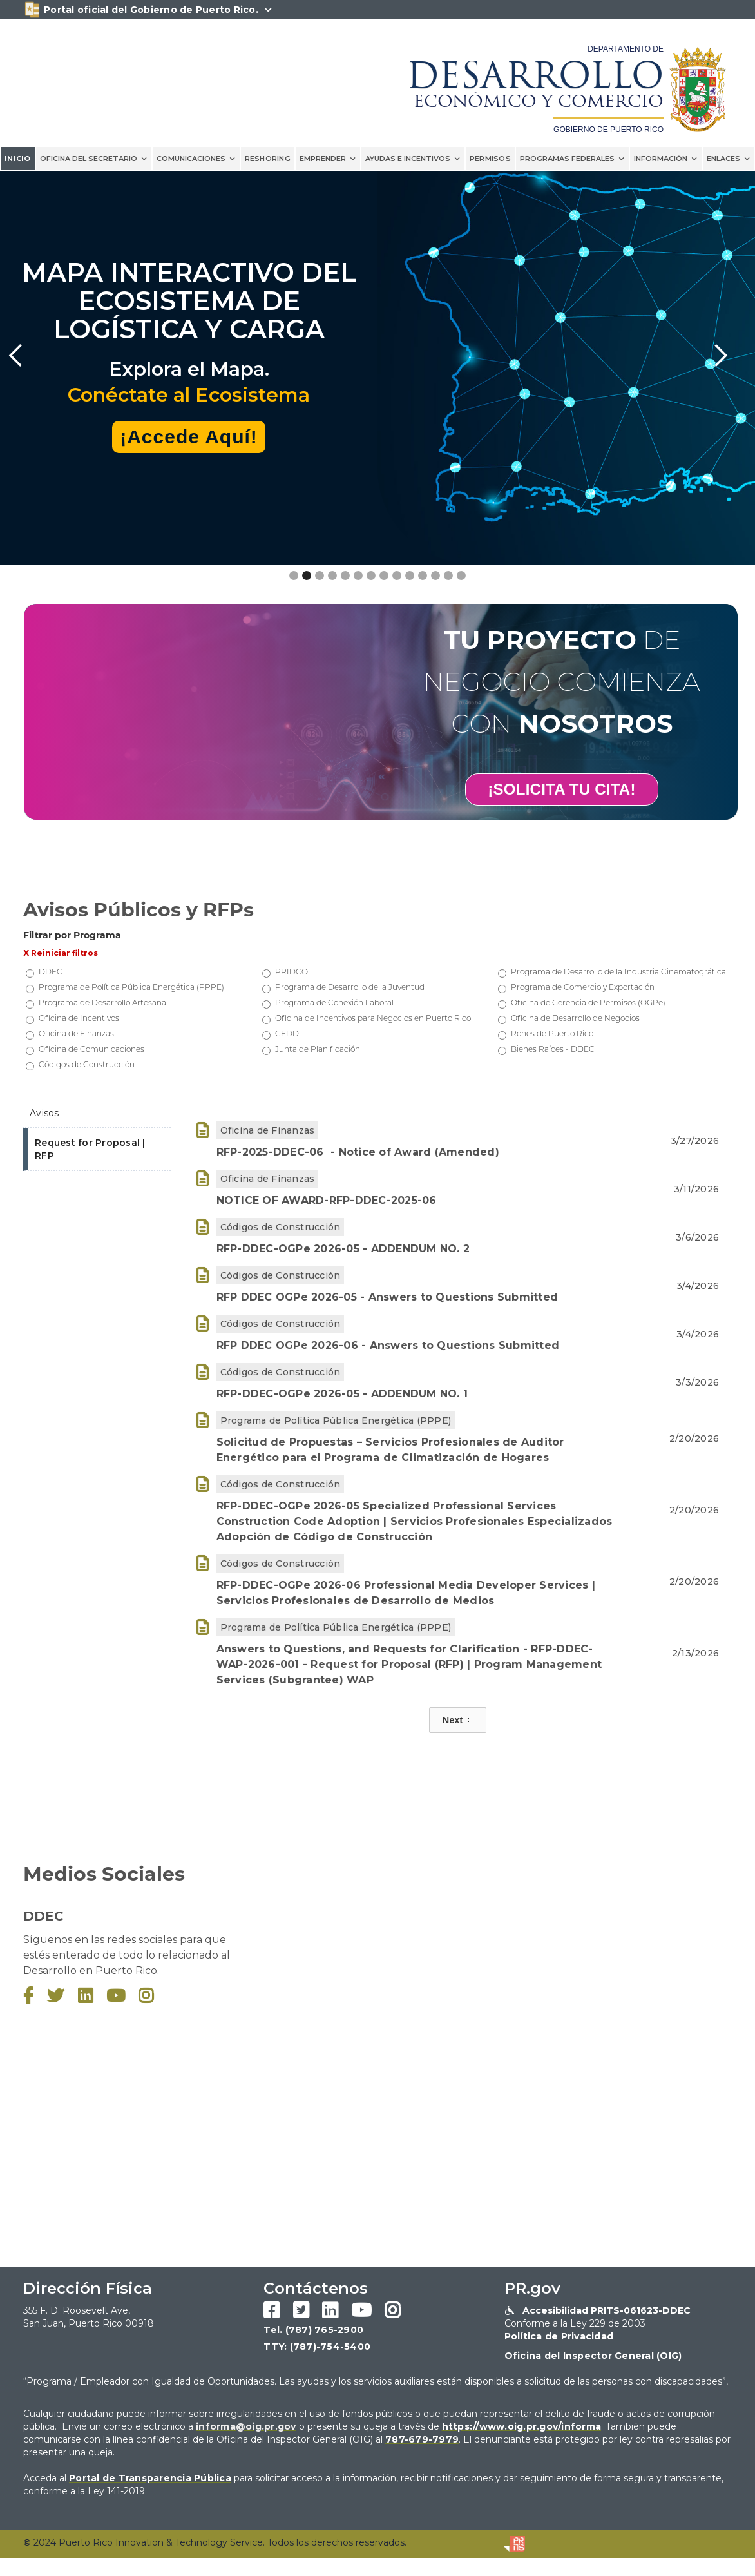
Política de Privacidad (559, 2336)
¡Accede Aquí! (189, 436)
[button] (93, 158)
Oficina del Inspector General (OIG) (593, 2355)
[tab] (97, 1113)
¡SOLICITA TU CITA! (561, 789)
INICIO (18, 158)
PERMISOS (490, 158)
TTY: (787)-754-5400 (316, 2346)
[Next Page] (457, 1720)
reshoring (268, 158)
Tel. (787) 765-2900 (313, 2330)
